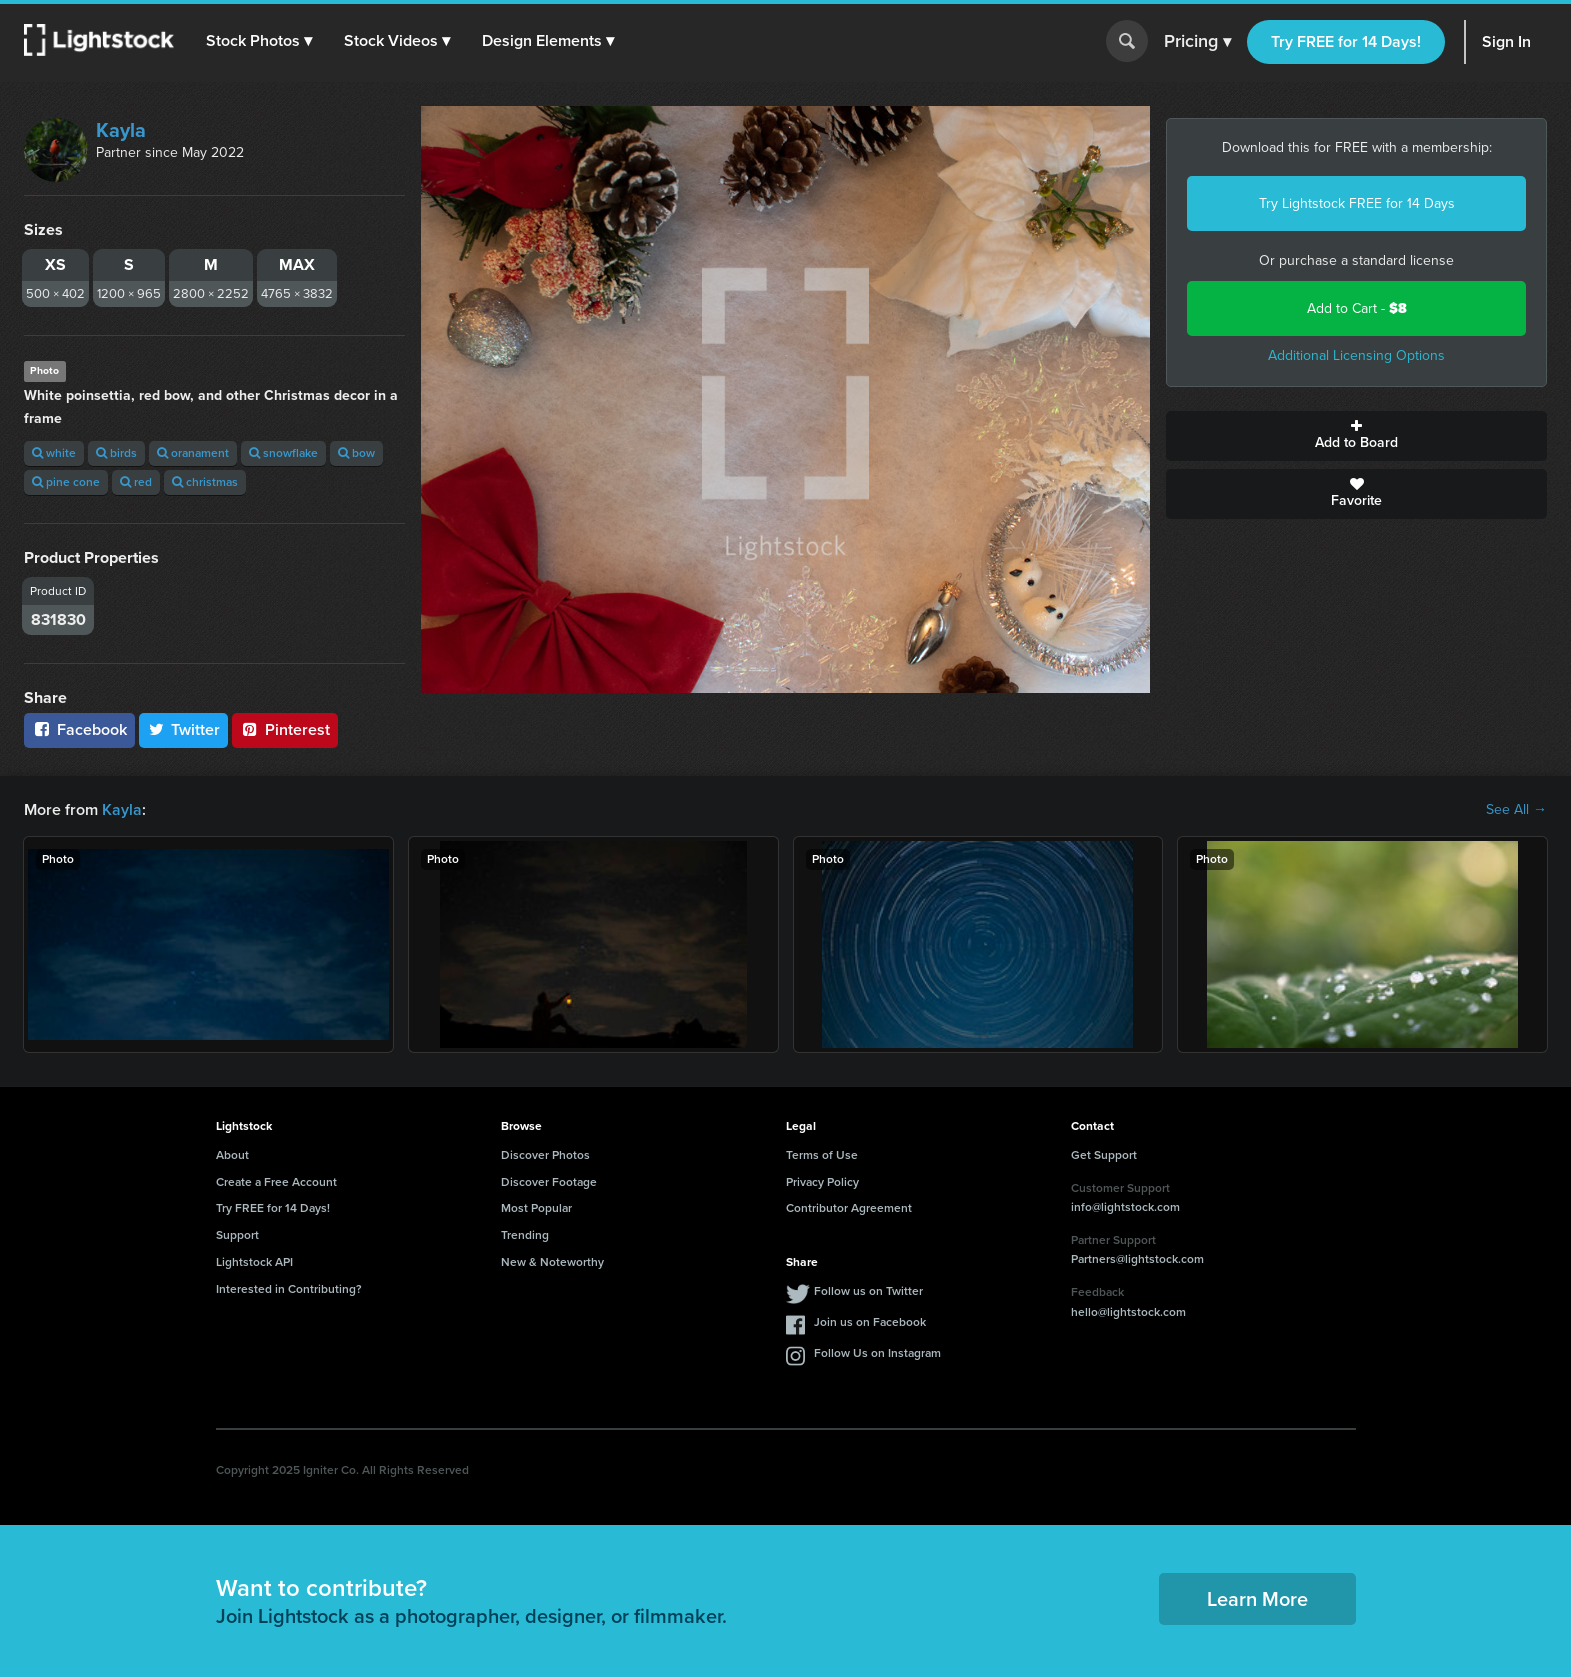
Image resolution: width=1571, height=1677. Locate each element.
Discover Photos (545, 1155)
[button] (259, 41)
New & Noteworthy (552, 1262)
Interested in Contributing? (289, 1289)
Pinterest (285, 729)
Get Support (1104, 1155)
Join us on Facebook (870, 1322)
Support (237, 1235)
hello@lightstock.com (1128, 1312)
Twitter (184, 729)
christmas (205, 482)
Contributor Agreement (849, 1208)
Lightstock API (254, 1262)
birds (116, 453)
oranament (193, 453)
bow (356, 453)
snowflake (283, 453)
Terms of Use (822, 1155)
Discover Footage (549, 1182)
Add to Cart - (1357, 308)
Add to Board (1356, 436)
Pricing (1197, 42)
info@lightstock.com (1125, 1207)
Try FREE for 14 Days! (1346, 41)
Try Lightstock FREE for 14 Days (1357, 203)
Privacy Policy (822, 1182)
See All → (1516, 810)
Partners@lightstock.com (1137, 1259)
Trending (525, 1235)
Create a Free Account (276, 1182)
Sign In (1506, 41)
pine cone (66, 482)
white (54, 453)
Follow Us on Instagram (877, 1353)
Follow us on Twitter (868, 1291)
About (232, 1155)
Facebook (79, 729)
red (136, 482)
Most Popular (536, 1208)
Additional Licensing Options (1356, 355)
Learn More (1257, 1599)
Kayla (121, 130)
